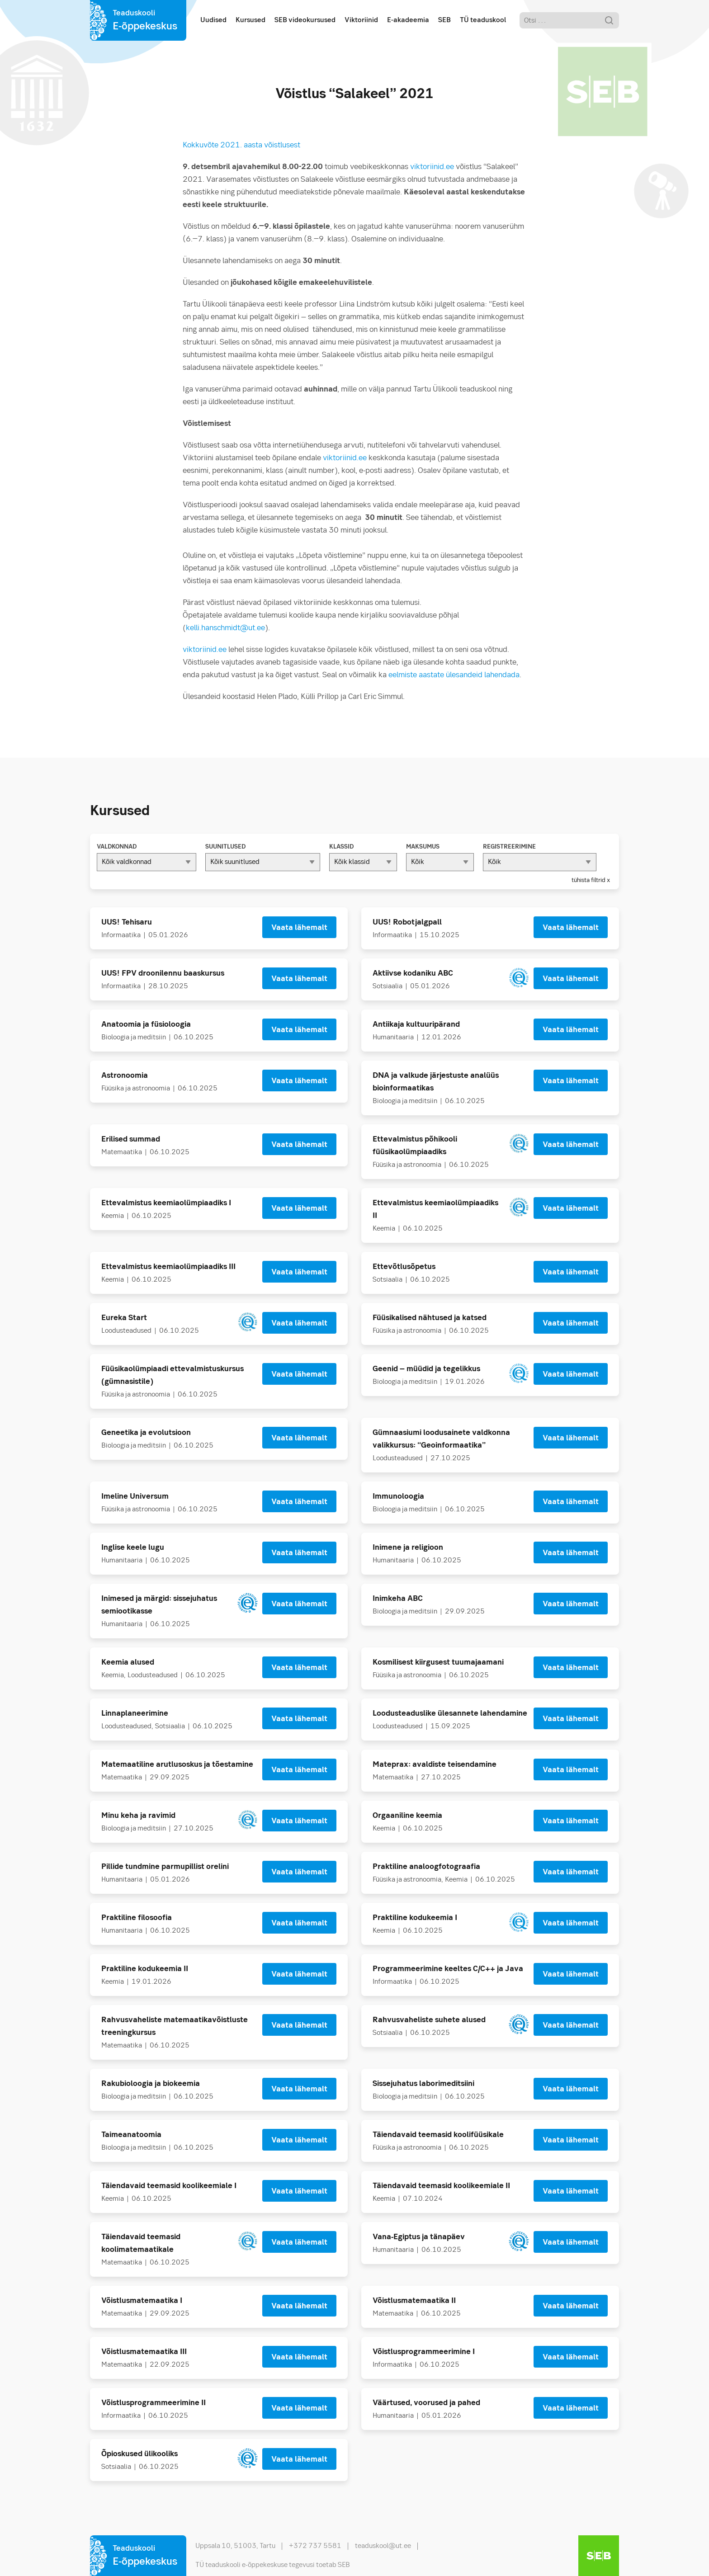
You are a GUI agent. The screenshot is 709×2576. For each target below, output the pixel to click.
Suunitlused (225, 847)
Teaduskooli (145, 21)
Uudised (213, 20)
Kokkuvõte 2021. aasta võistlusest (241, 145)
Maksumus (423, 847)
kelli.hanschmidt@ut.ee (225, 628)
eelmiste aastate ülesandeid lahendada (454, 675)
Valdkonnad (117, 847)
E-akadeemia (408, 20)
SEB (444, 20)
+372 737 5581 (315, 2546)
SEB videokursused (305, 20)
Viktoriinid (361, 20)
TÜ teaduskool (483, 20)
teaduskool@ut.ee (383, 2546)
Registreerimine (509, 847)
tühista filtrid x (591, 880)
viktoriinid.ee (432, 167)
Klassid (341, 847)
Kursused (250, 20)
